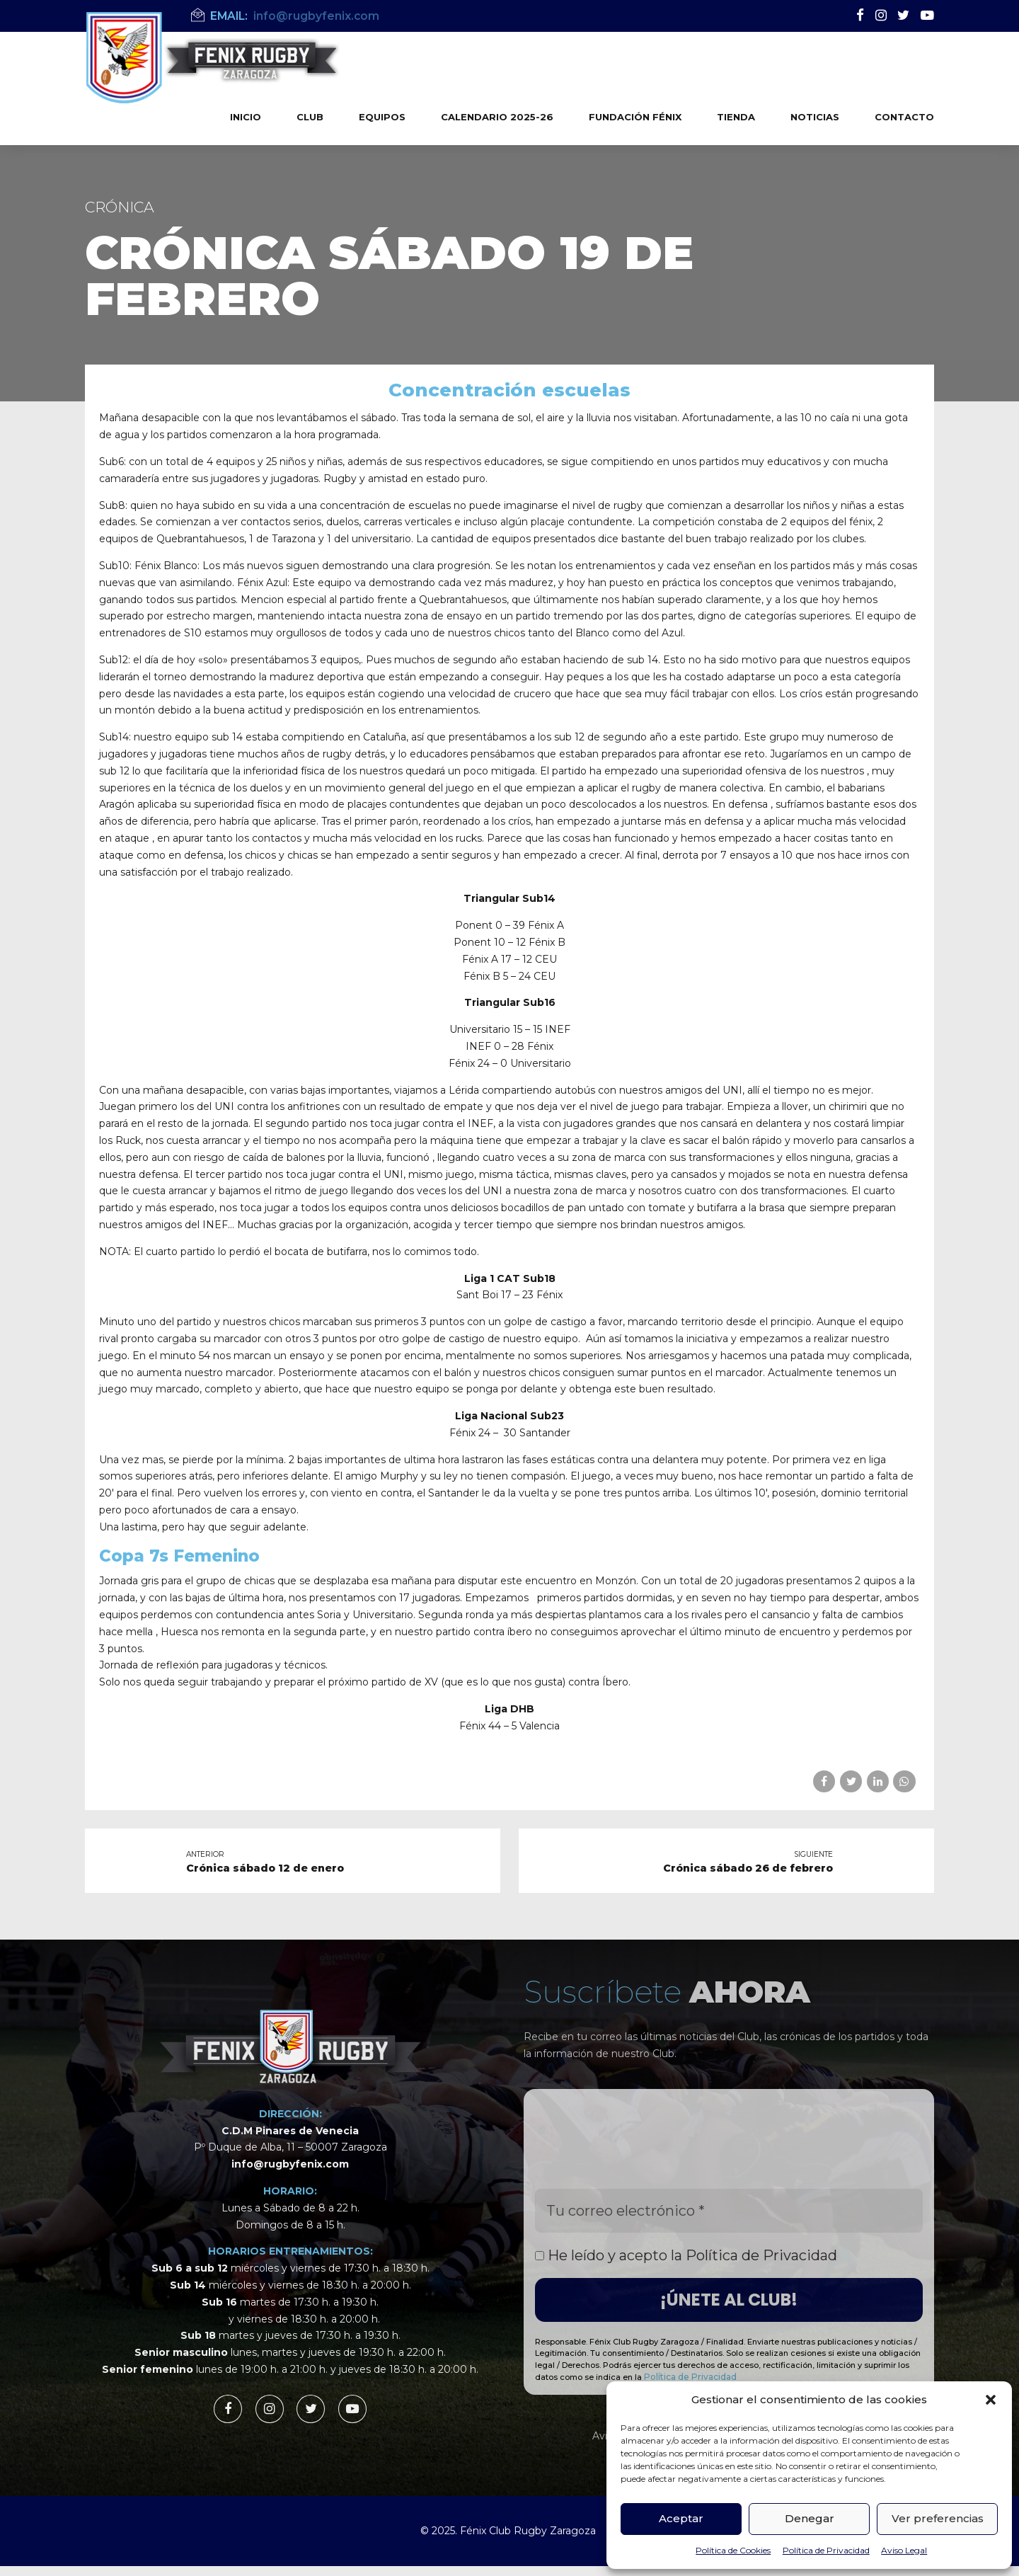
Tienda (736, 116)
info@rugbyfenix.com (290, 2164)
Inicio (245, 116)
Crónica (119, 207)
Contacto (904, 116)
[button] (991, 2400)
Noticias (814, 116)
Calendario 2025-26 (497, 116)
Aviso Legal (904, 2550)
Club (310, 116)
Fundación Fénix (635, 116)
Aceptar (681, 2518)
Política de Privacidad (826, 2550)
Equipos (382, 116)
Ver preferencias (938, 2518)
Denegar (809, 2518)
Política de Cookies (733, 2550)
